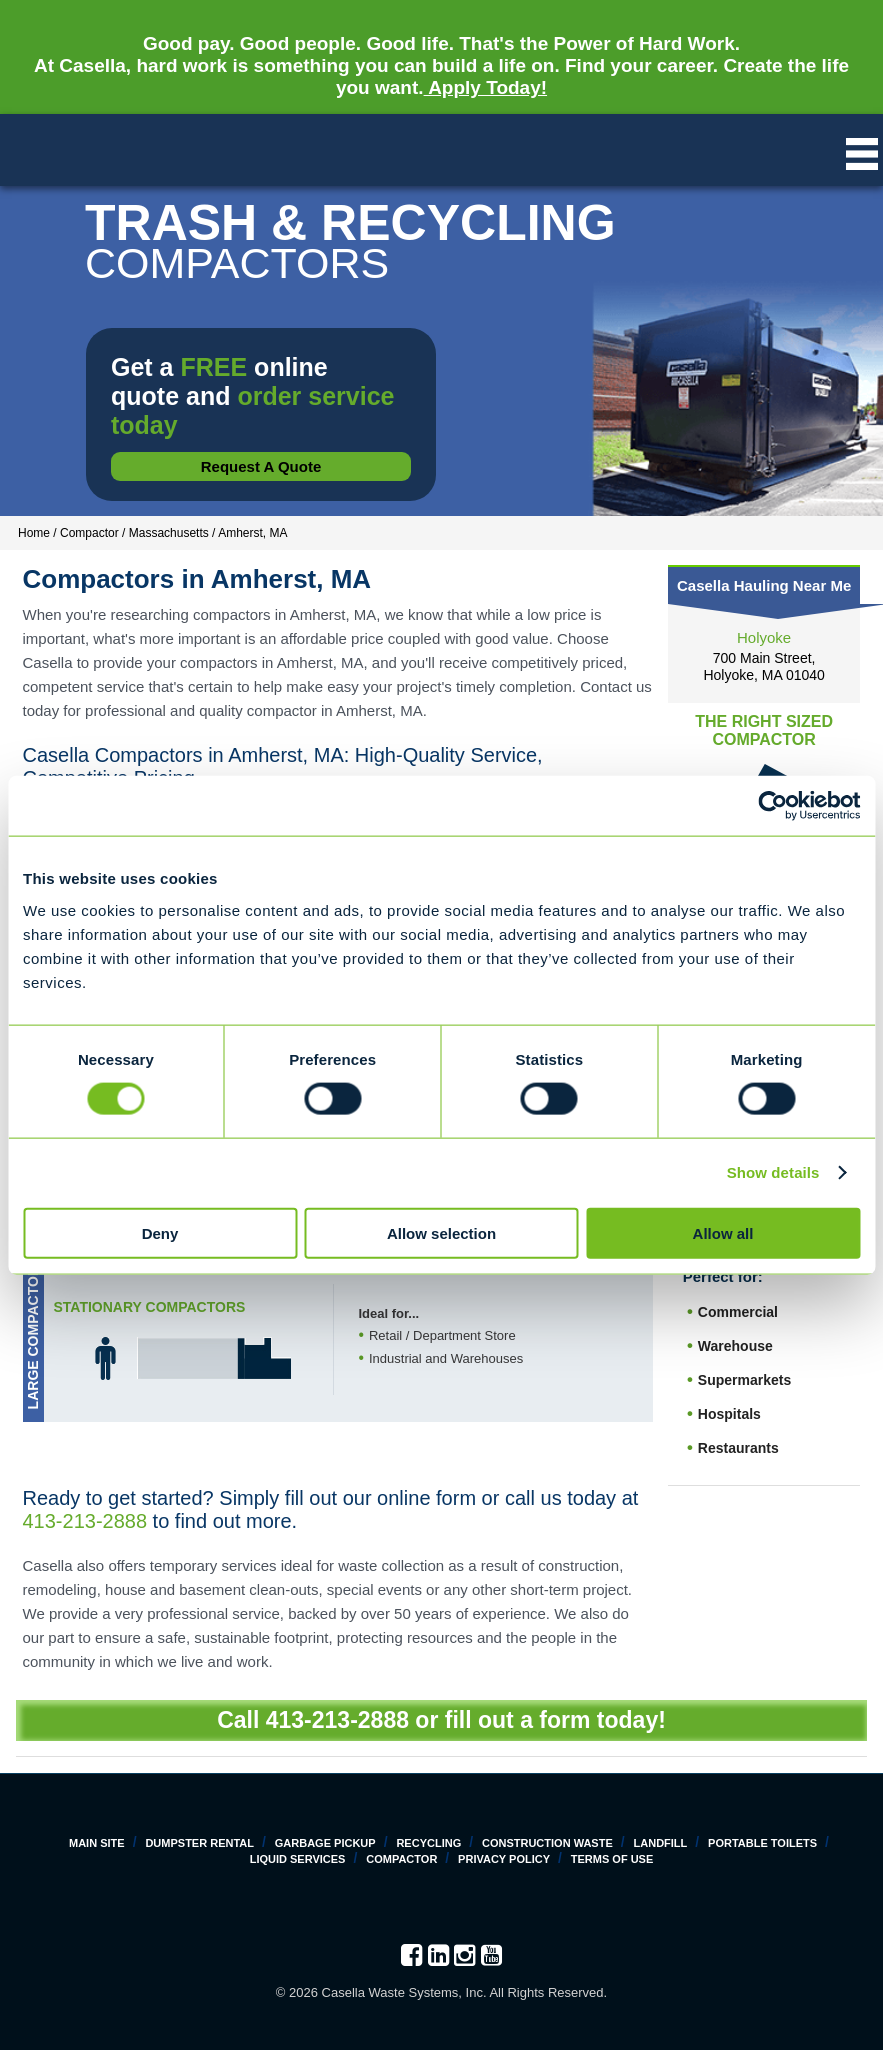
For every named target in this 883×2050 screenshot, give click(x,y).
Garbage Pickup (325, 1843)
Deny (160, 1232)
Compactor (401, 1859)
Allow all (723, 1232)
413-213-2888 (85, 1521)
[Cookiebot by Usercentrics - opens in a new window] (772, 806)
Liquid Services (298, 1859)
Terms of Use (612, 1859)
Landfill (661, 1843)
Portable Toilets (762, 1843)
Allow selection (441, 1232)
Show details (773, 1172)
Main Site (97, 1843)
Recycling (428, 1843)
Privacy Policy (504, 1859)
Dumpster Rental (199, 1843)
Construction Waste (547, 1843)
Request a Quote (261, 466)
